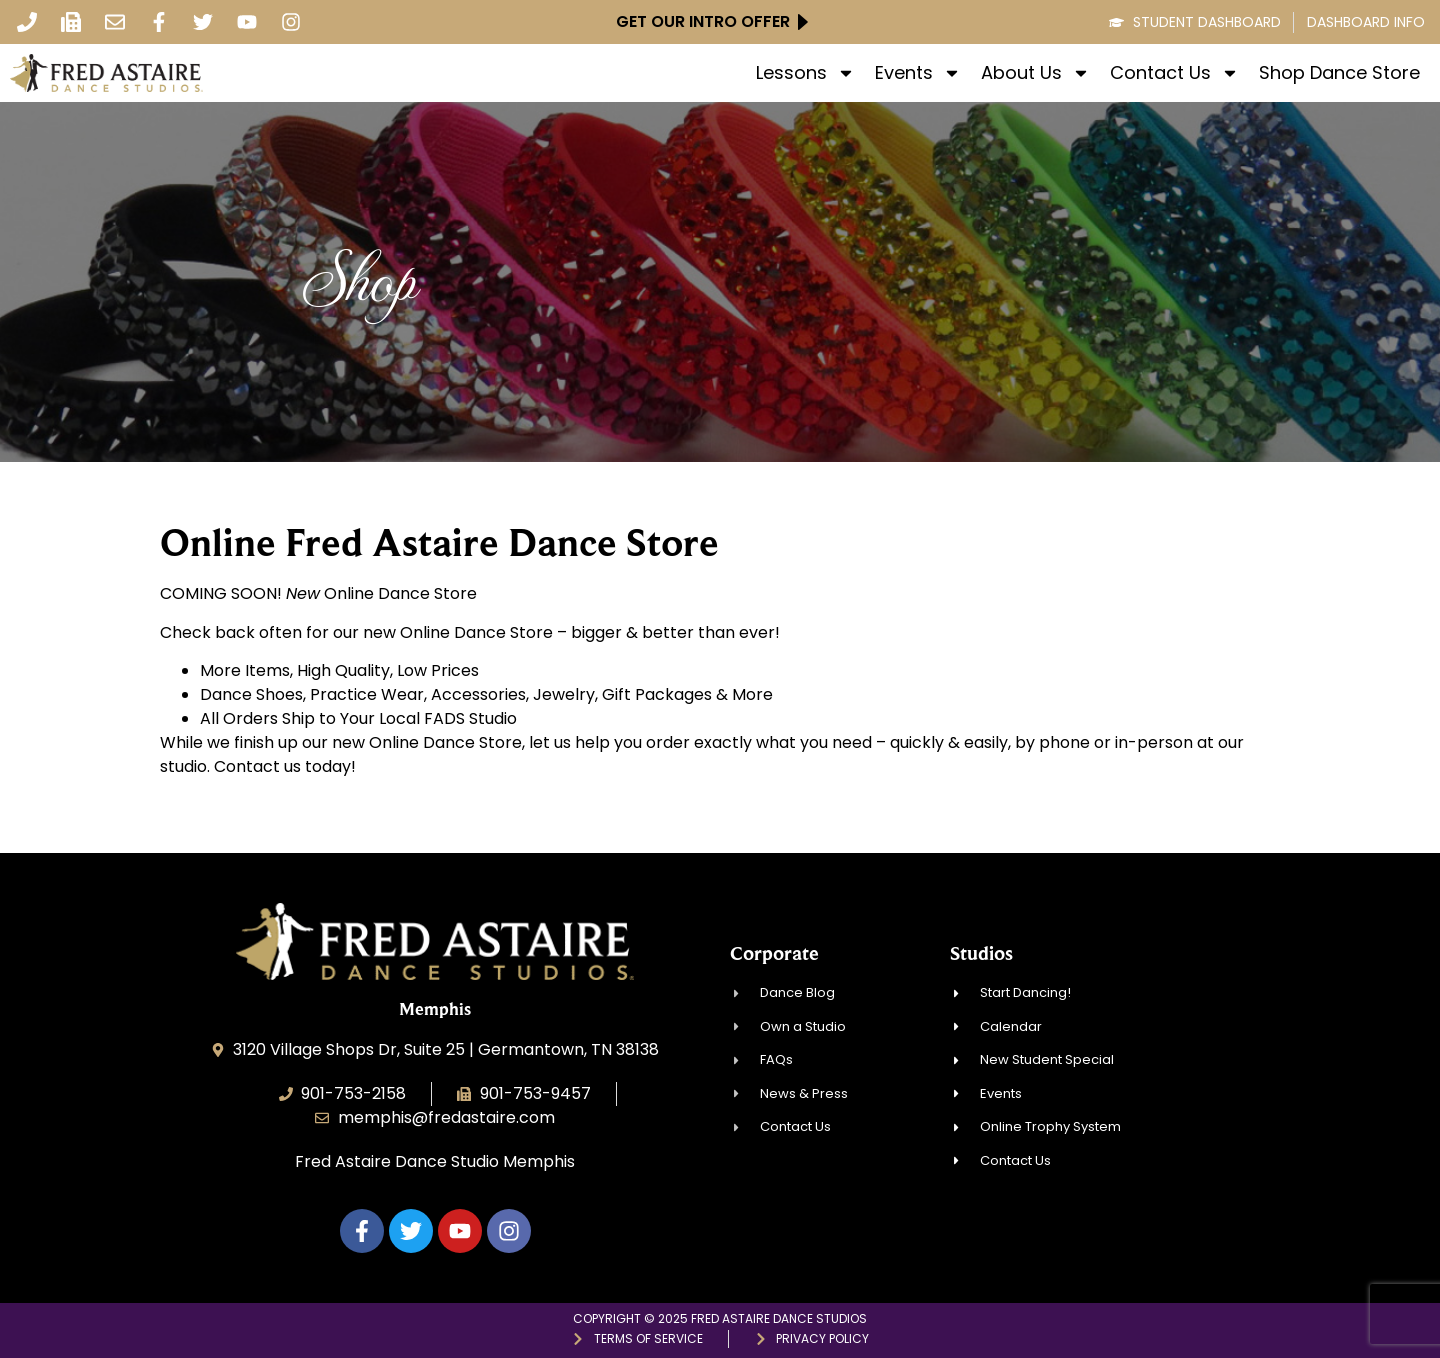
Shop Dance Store (1339, 73)
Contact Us (1174, 73)
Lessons (805, 73)
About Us (1035, 73)
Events (918, 73)
